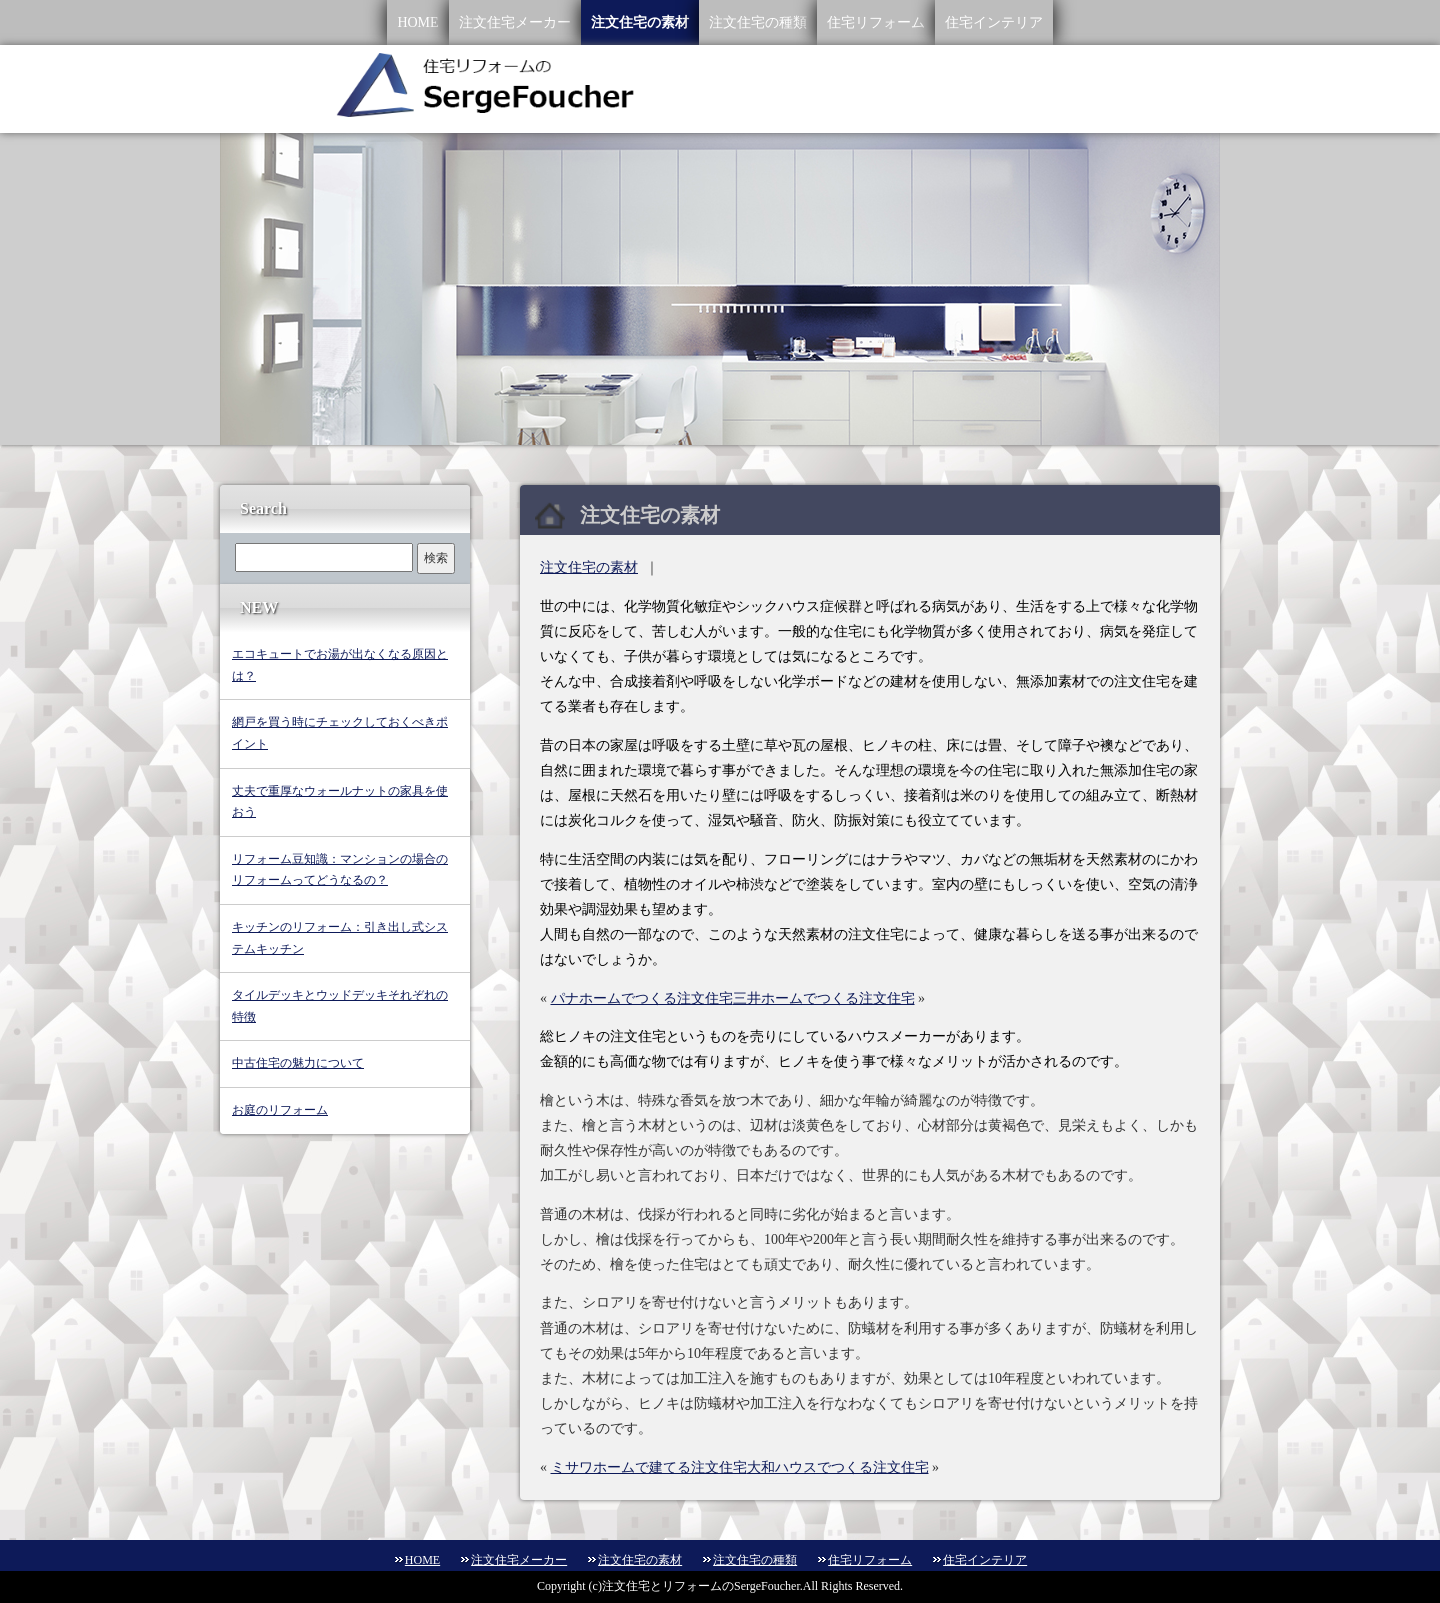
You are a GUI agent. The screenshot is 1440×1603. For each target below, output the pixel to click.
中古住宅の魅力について (298, 1063)
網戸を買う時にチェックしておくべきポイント (340, 733)
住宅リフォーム (876, 22)
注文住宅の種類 (758, 22)
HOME (417, 22)
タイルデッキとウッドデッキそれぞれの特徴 (340, 1006)
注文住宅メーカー (515, 22)
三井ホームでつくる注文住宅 (824, 998)
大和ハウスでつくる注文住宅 (838, 1467)
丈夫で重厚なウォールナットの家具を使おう (340, 802)
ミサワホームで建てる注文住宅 (649, 1467)
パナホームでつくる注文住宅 (642, 998)
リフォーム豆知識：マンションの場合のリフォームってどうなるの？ (340, 870)
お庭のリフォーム (280, 1110)
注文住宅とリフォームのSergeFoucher (701, 1586)
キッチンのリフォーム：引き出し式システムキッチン (340, 938)
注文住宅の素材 (640, 22)
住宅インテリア (994, 22)
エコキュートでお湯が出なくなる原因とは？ (340, 665)
